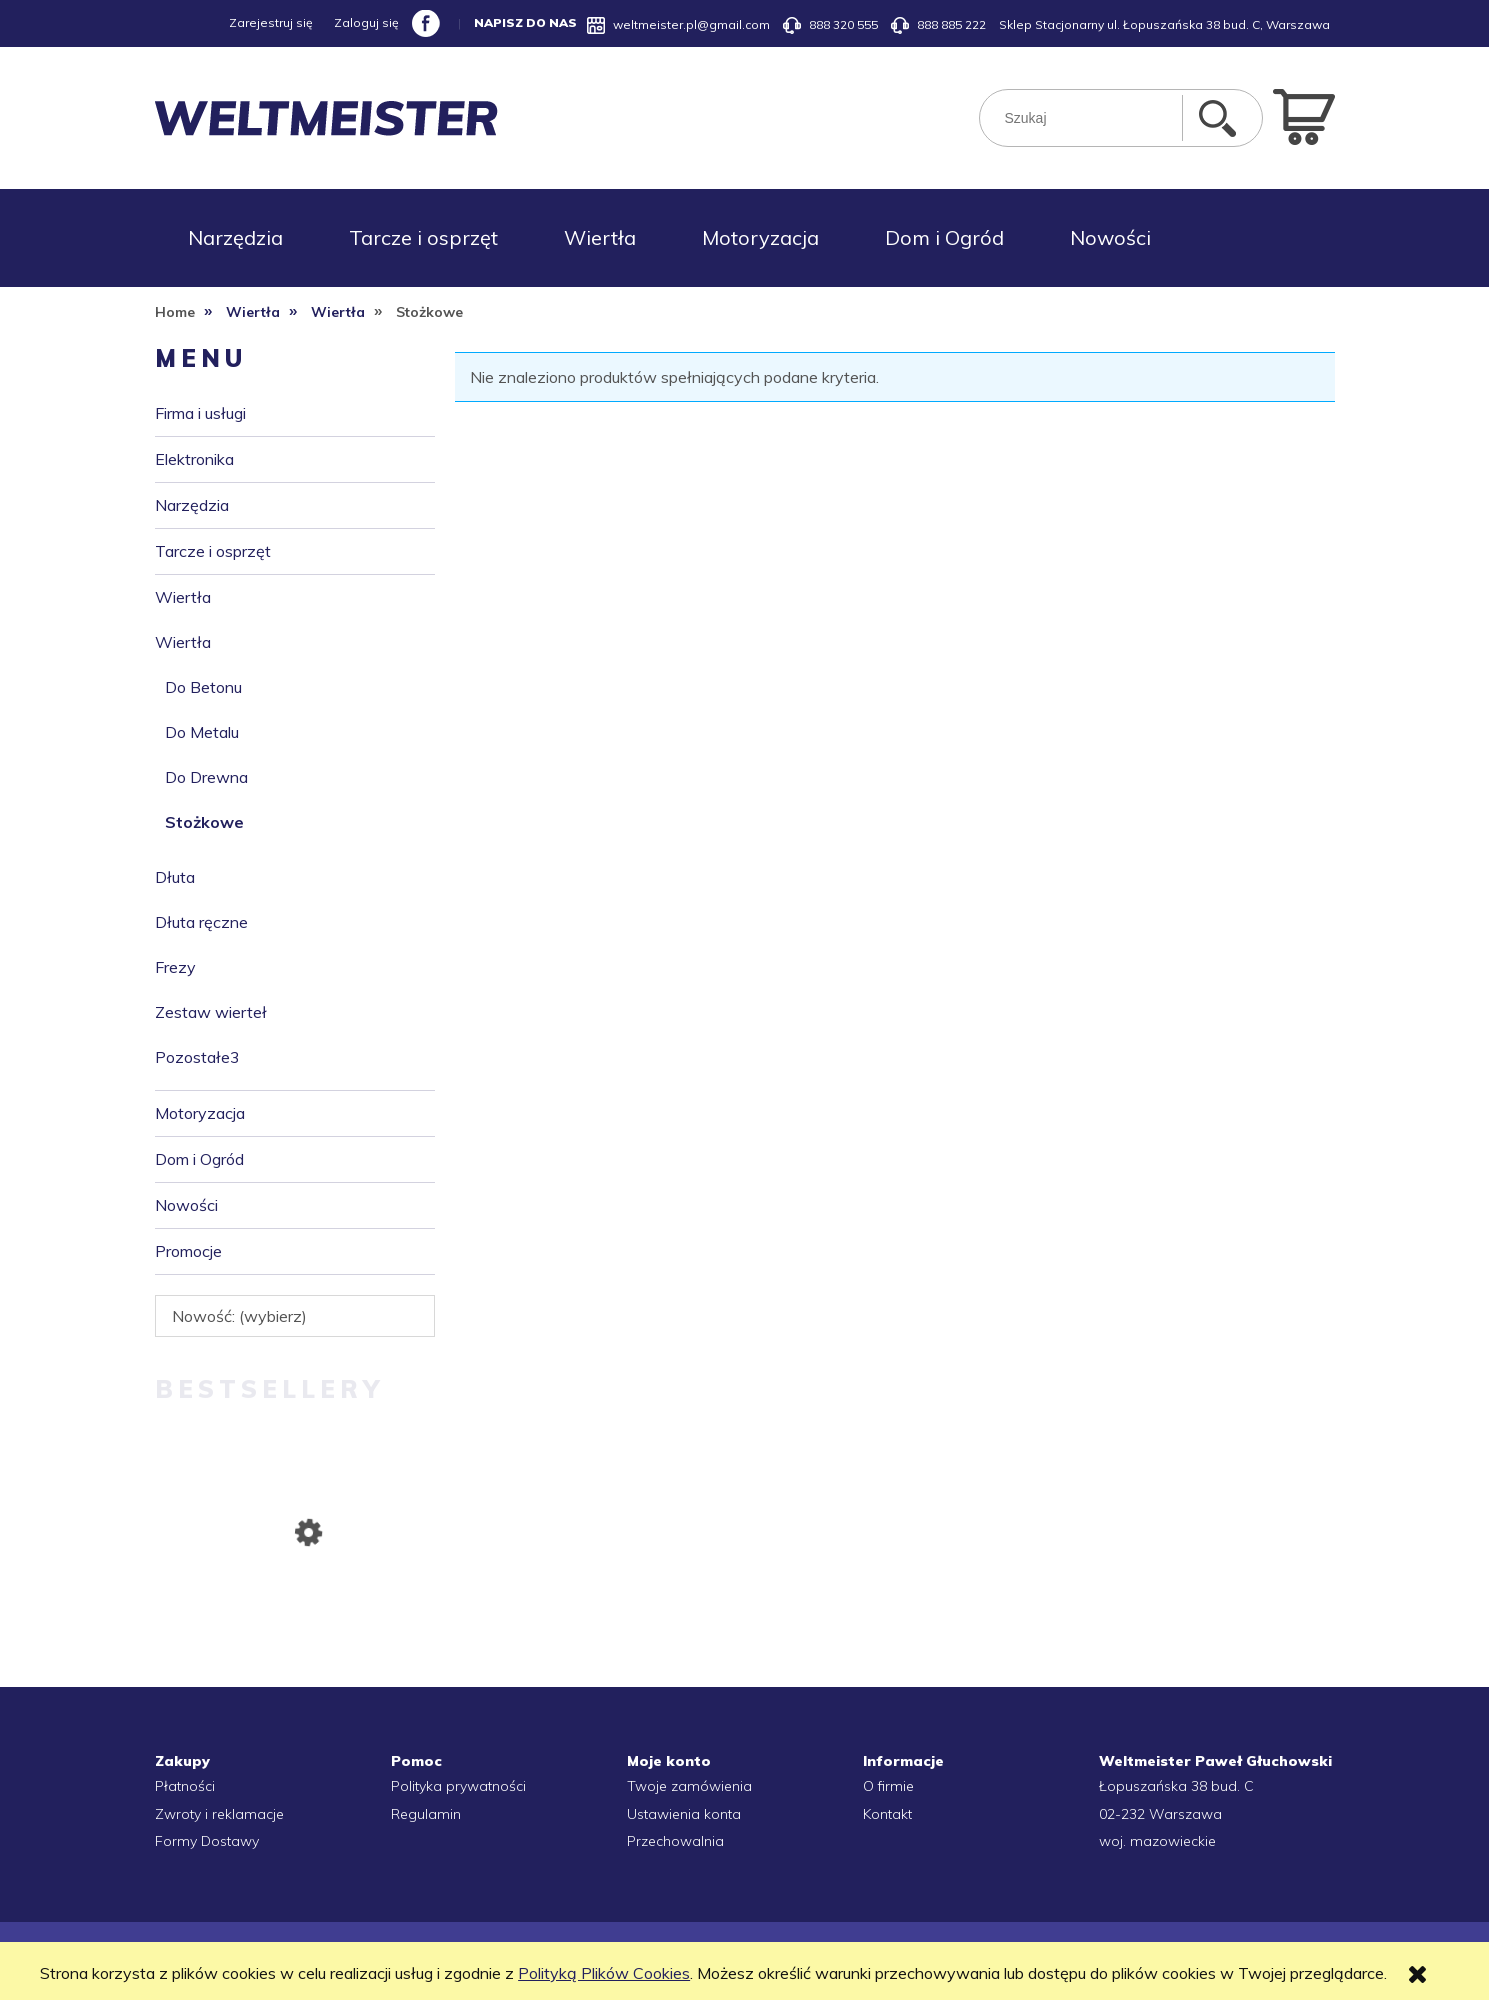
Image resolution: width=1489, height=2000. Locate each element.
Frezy (175, 967)
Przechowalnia (675, 1841)
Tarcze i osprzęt (213, 551)
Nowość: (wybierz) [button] (239, 1316)
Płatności (185, 1786)
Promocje (188, 1251)
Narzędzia (192, 505)
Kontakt (887, 1814)
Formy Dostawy (207, 1841)
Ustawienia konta (684, 1814)
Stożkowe (204, 822)
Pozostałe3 (197, 1057)
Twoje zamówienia (689, 1786)
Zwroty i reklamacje (219, 1814)
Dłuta (175, 877)
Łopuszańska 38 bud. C (1176, 1786)
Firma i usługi (200, 413)
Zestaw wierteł (211, 1012)
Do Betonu (203, 687)
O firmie (888, 1786)
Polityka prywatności (458, 1786)
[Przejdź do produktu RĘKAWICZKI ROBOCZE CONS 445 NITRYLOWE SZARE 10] (295, 1628)
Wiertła (183, 597)
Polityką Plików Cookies (604, 1973)
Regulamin (426, 1814)
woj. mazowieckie (1157, 1841)
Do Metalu (202, 732)
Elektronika (194, 459)
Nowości (186, 1205)
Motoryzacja (200, 1113)
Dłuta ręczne (201, 922)
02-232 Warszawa (1160, 1814)
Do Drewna (206, 777)
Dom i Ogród (199, 1159)
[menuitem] (235, 238)
